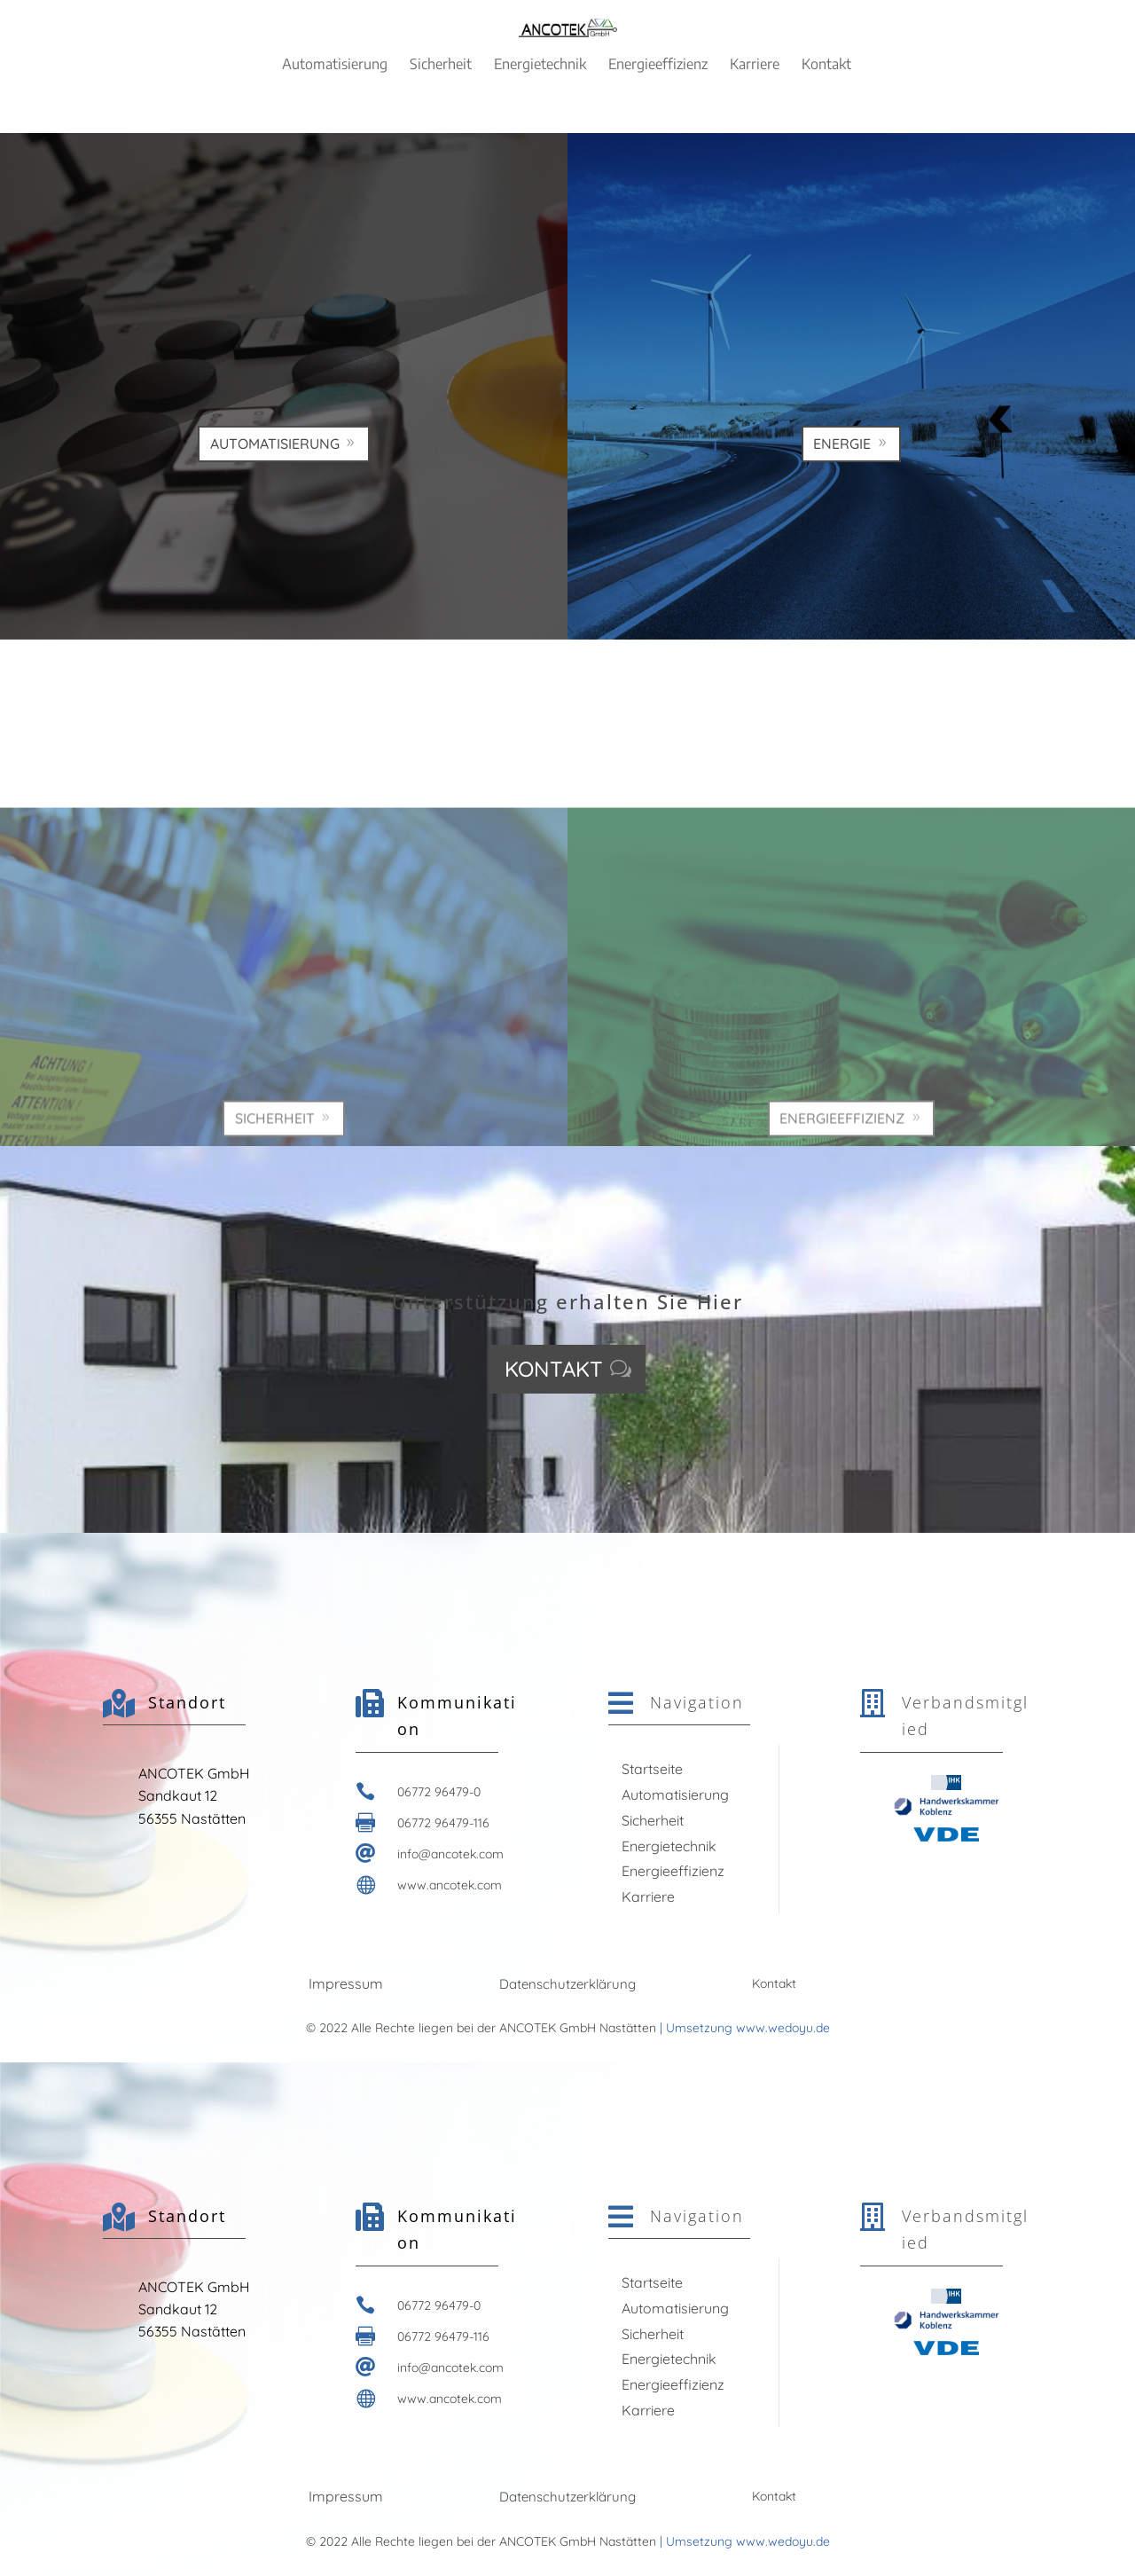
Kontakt (554, 1368)
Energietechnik (669, 1846)
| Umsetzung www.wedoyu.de (743, 2028)
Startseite (652, 1769)
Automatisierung (275, 560)
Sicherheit (653, 1820)
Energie (842, 560)
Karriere (648, 1896)
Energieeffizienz (673, 1871)
